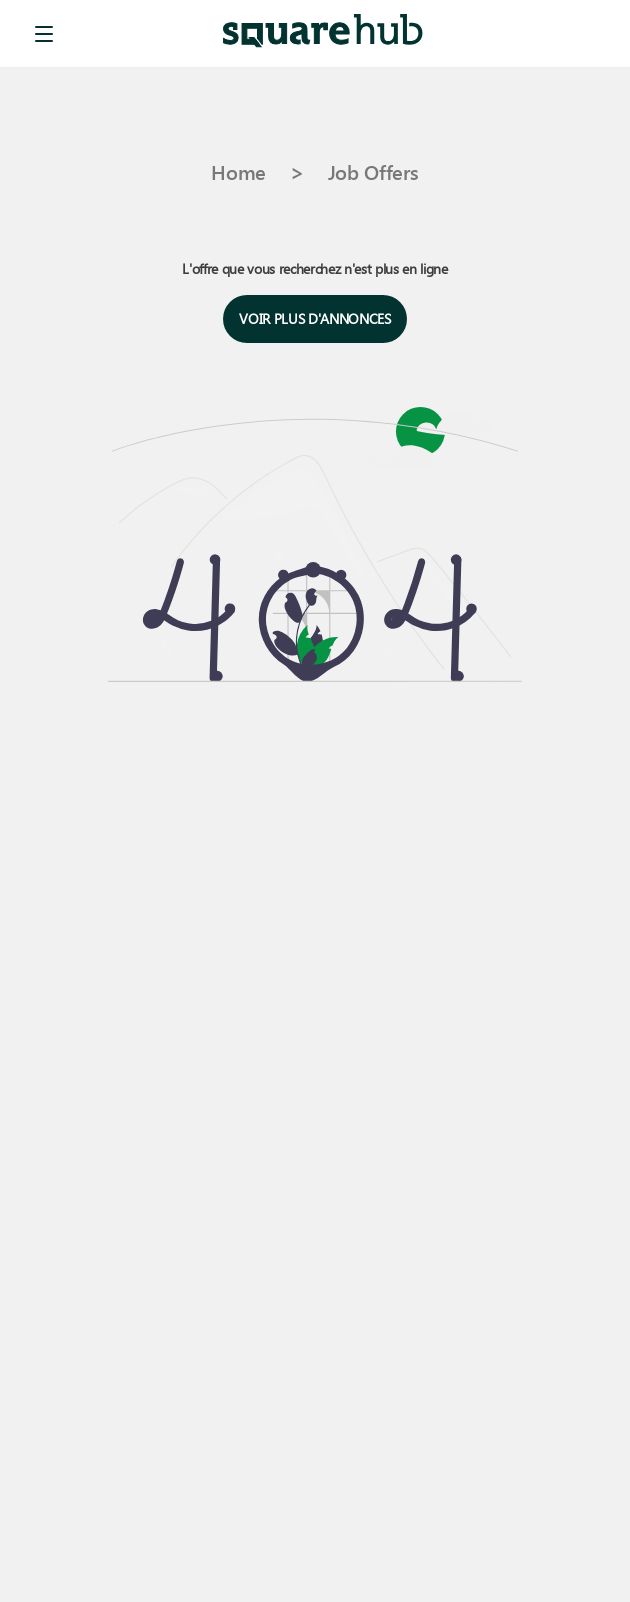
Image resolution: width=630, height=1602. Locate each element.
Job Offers (373, 171)
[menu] (44, 34)
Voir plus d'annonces (314, 319)
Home (238, 171)
